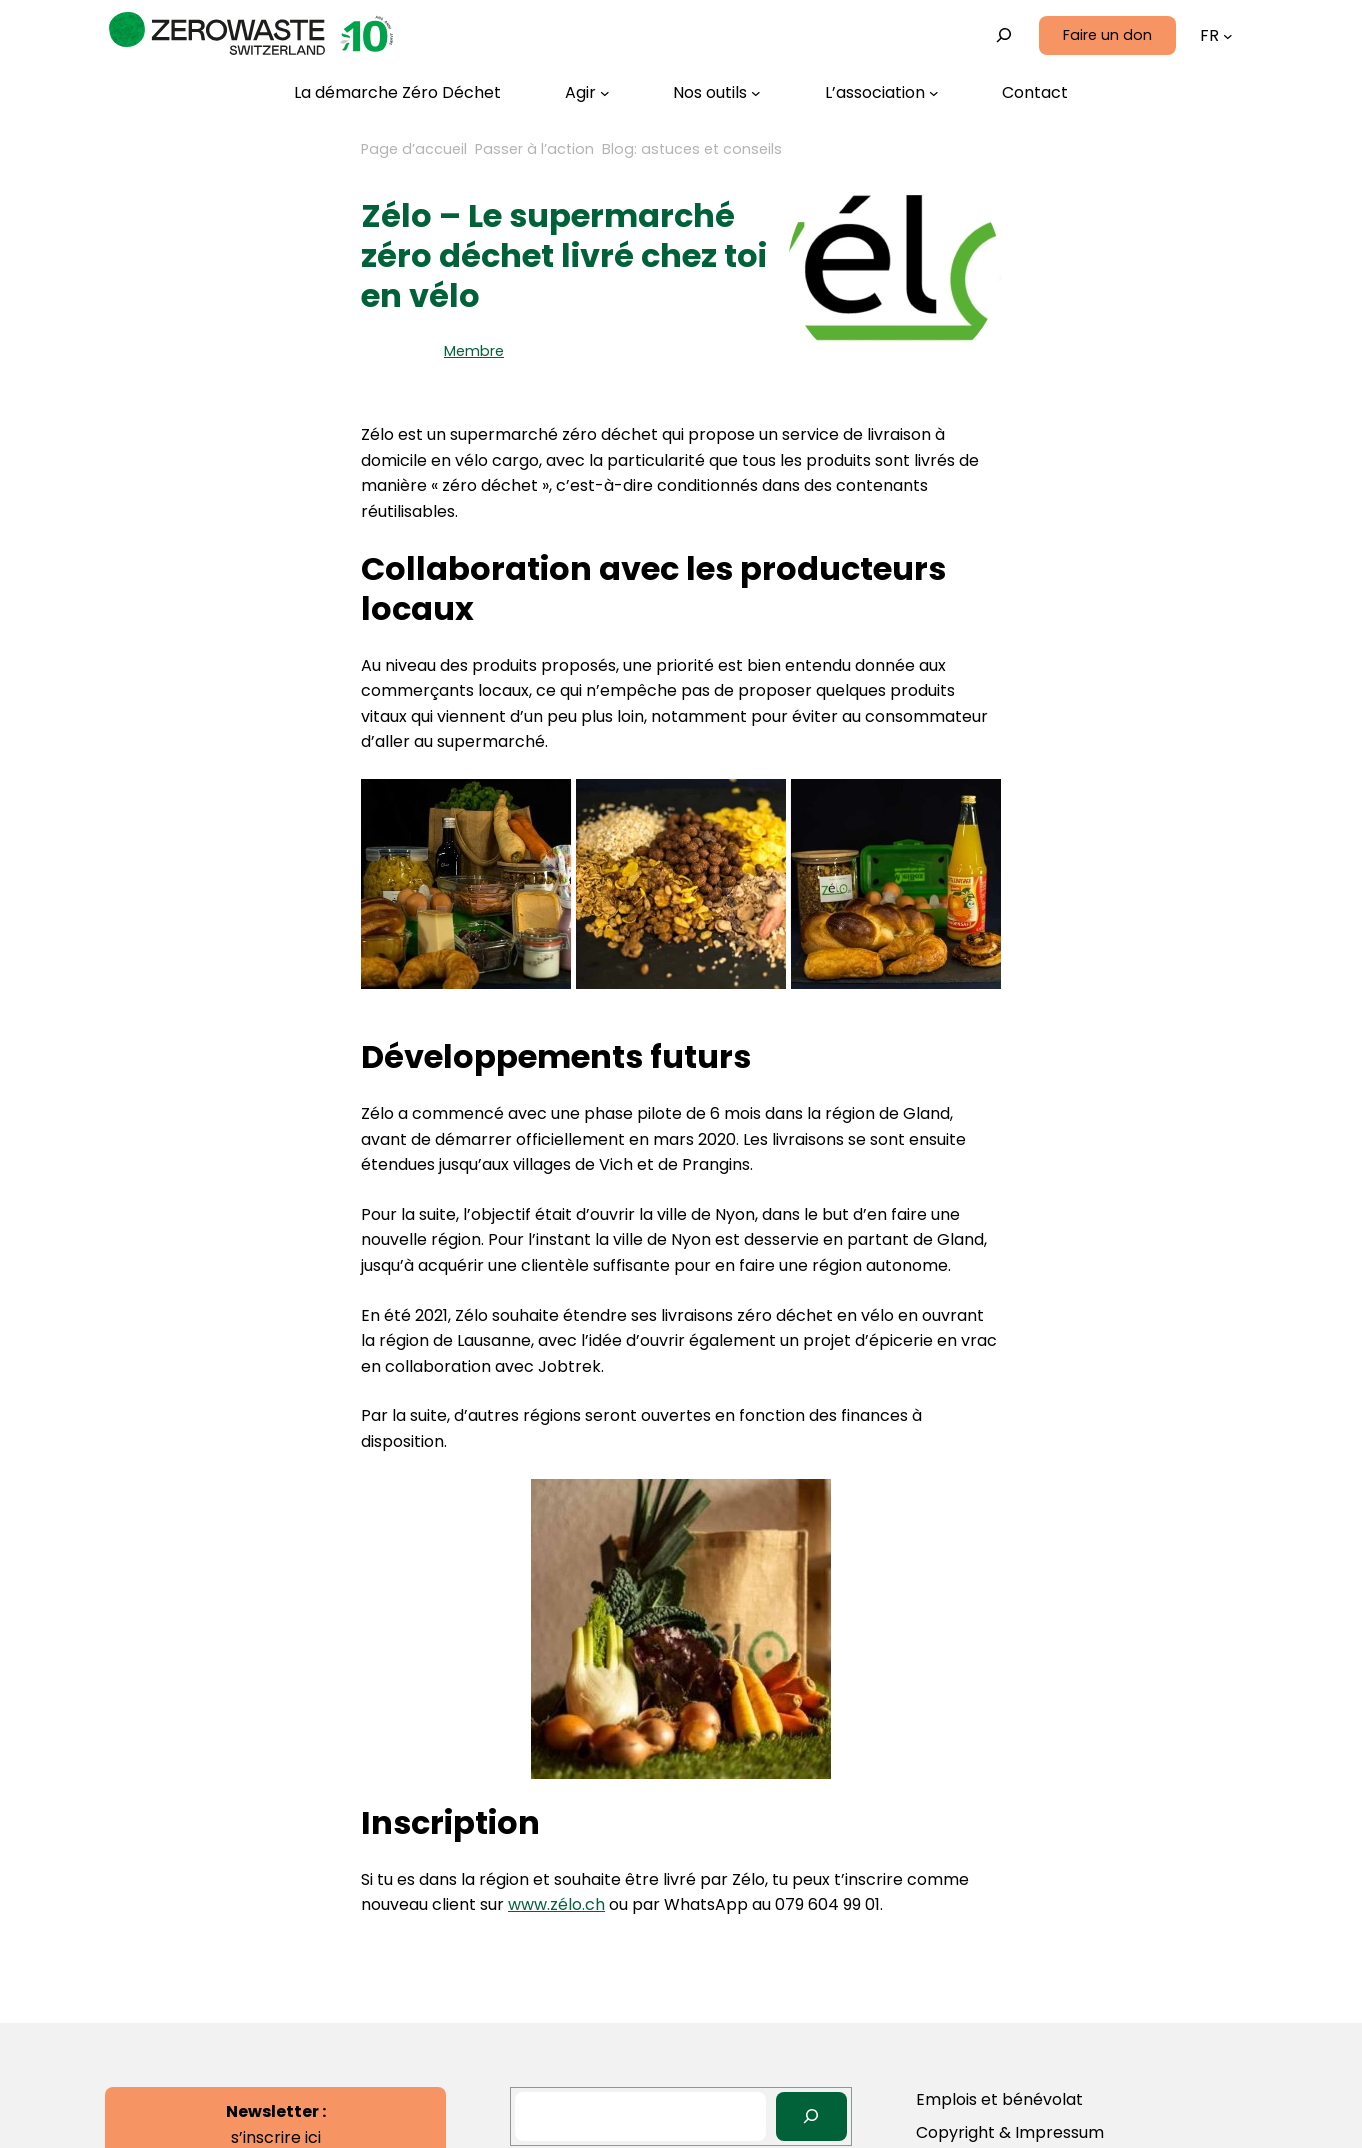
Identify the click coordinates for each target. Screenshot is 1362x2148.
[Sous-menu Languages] (1228, 36)
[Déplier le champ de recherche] (1004, 35)
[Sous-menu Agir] (587, 93)
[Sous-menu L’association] (882, 93)
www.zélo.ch (556, 1904)
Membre (474, 351)
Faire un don (1107, 35)
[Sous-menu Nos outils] (717, 93)
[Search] (811, 2116)
